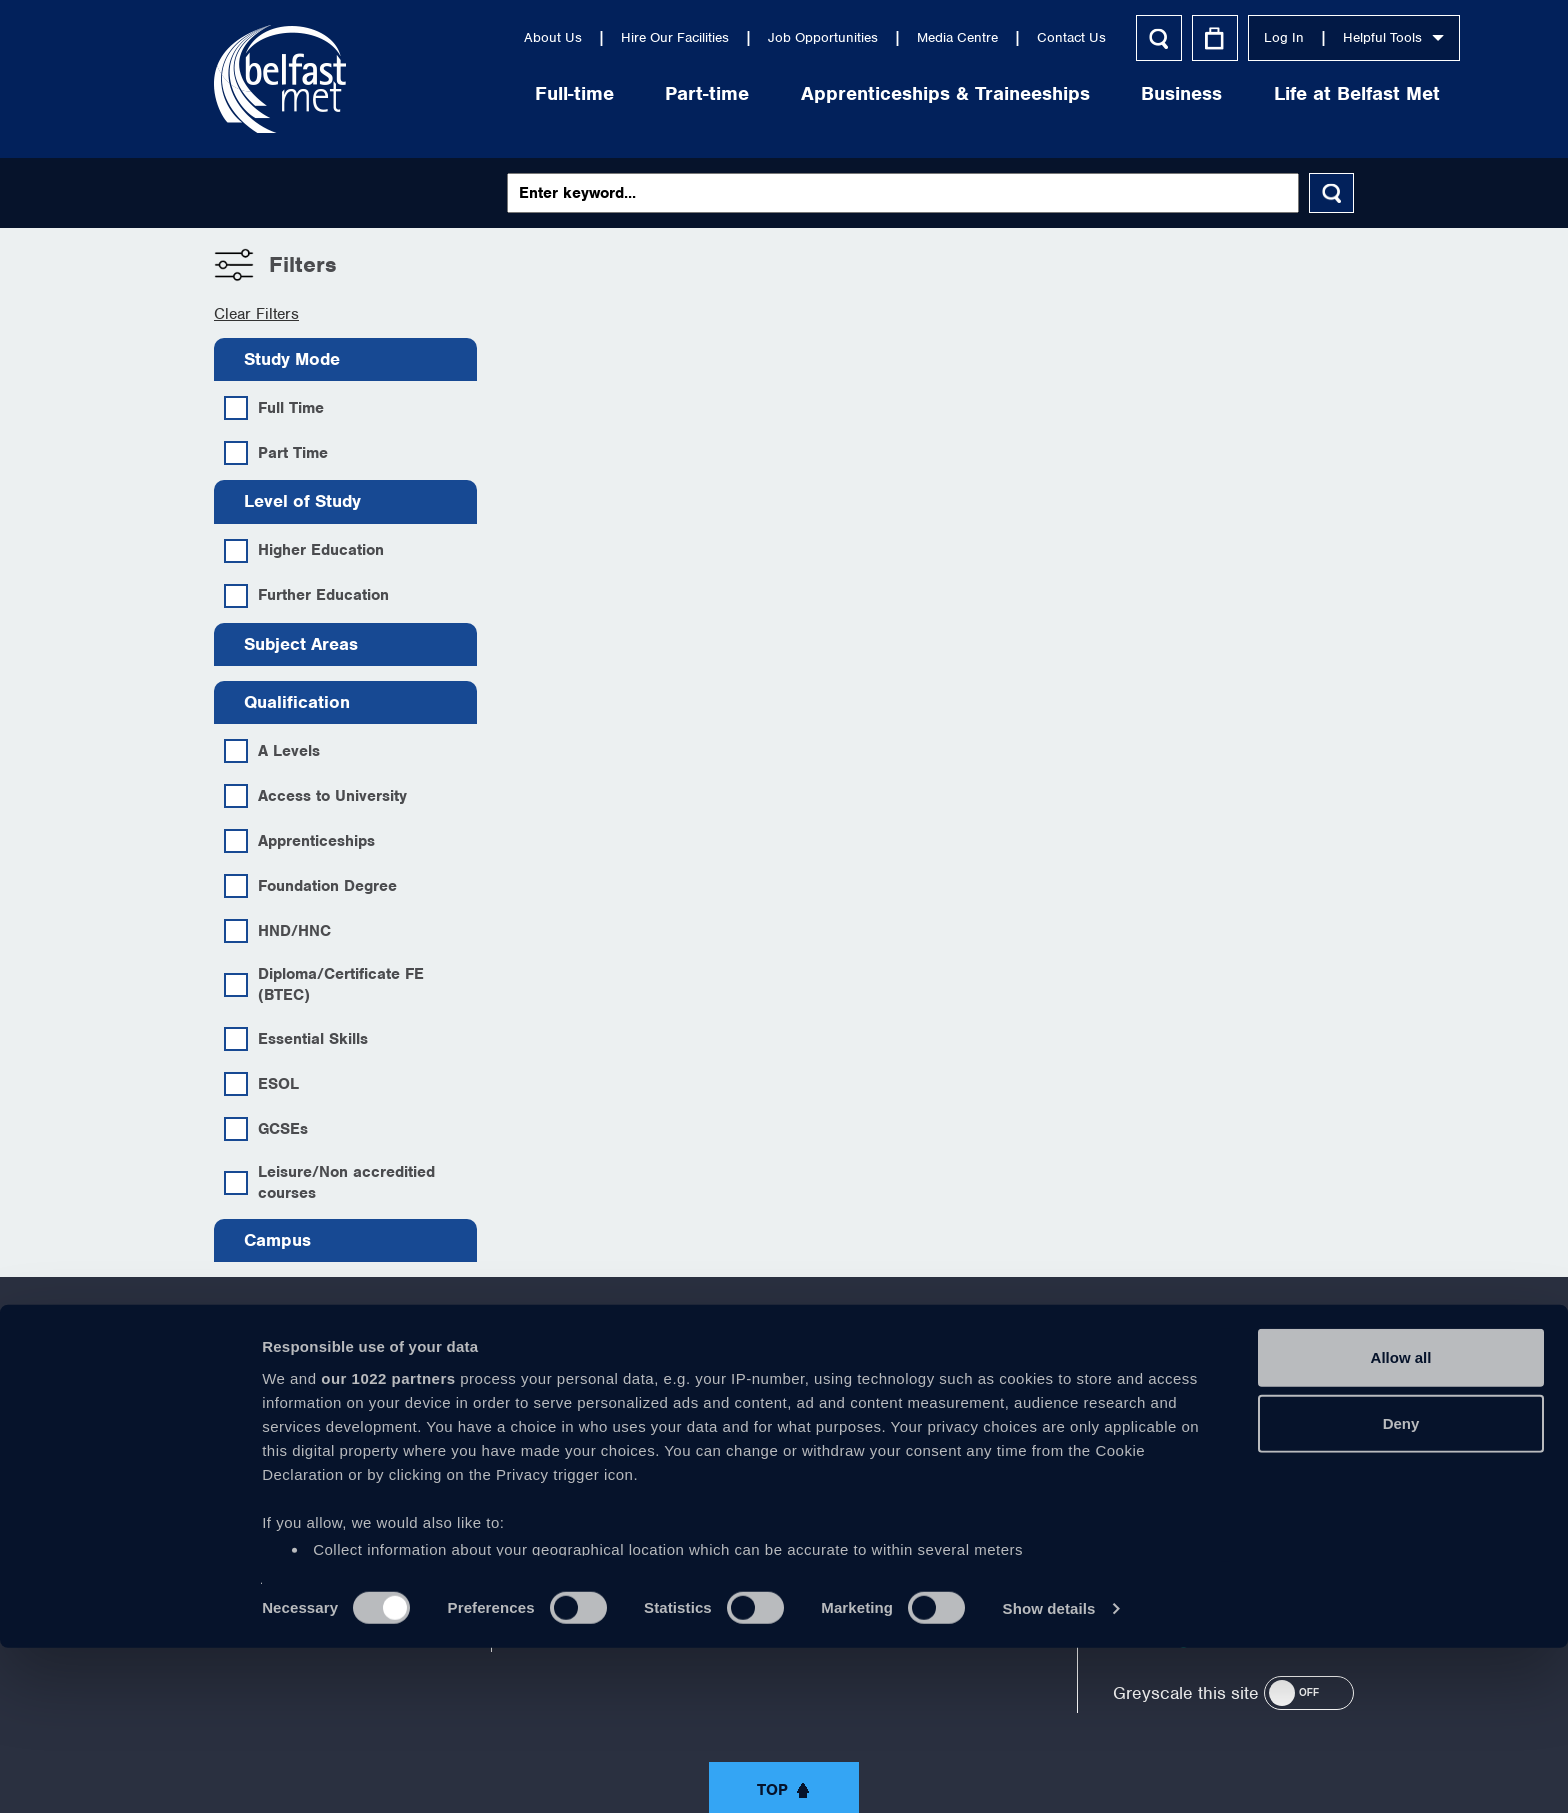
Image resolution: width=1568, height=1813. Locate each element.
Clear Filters (256, 314)
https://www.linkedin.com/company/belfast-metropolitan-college (867, 1428)
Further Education (306, 596)
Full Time (274, 408)
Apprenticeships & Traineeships (839, 93)
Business (1076, 93)
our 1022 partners (388, 1543)
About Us (447, 37)
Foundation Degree (310, 886)
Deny (1401, 1588)
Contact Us (965, 37)
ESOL (261, 1084)
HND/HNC (277, 931)
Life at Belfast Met (1251, 93)
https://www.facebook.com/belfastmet (618, 1428)
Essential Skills (296, 1039)
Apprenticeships (299, 841)
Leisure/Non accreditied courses (329, 1182)
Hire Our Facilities (569, 37)
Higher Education (304, 551)
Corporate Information (290, 1468)
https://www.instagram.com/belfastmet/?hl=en (950, 1428)
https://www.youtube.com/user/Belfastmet (784, 1428)
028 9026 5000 (1299, 1436)
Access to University (315, 796)
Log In (1178, 37)
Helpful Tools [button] (1287, 37)
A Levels (272, 751)
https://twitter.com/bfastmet (701, 1428)
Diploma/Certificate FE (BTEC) (324, 984)
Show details (1049, 1773)
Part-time (602, 93)
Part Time (276, 453)
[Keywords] (903, 193)
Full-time (468, 93)
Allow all (1401, 1523)
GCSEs (266, 1129)
